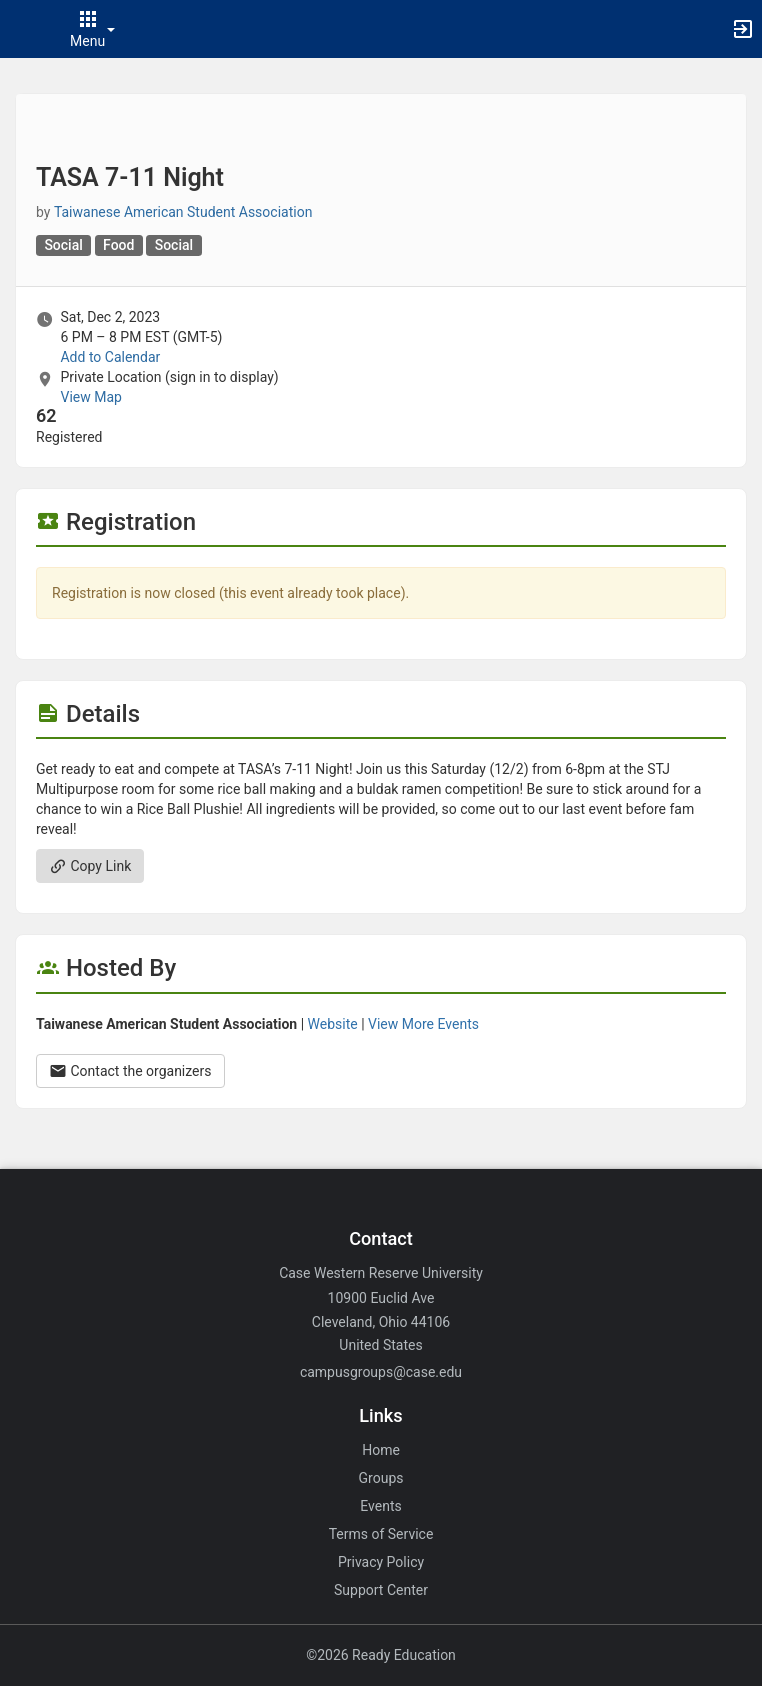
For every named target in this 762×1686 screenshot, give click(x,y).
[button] (25, 29)
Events (380, 1506)
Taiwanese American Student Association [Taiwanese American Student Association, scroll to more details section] (183, 212)
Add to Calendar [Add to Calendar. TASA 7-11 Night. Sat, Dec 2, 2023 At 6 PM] (110, 357)
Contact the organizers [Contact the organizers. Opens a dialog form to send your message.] (130, 1071)
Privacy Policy (381, 1562)
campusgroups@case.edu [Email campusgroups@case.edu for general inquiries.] (381, 1372)
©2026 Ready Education (381, 1655)
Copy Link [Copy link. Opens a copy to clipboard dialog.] (90, 866)
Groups (381, 1478)
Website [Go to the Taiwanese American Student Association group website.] (333, 1024)
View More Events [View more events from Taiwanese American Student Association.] (423, 1024)
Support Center (381, 1590)
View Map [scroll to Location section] (90, 397)
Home (381, 1450)
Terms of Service (381, 1534)
